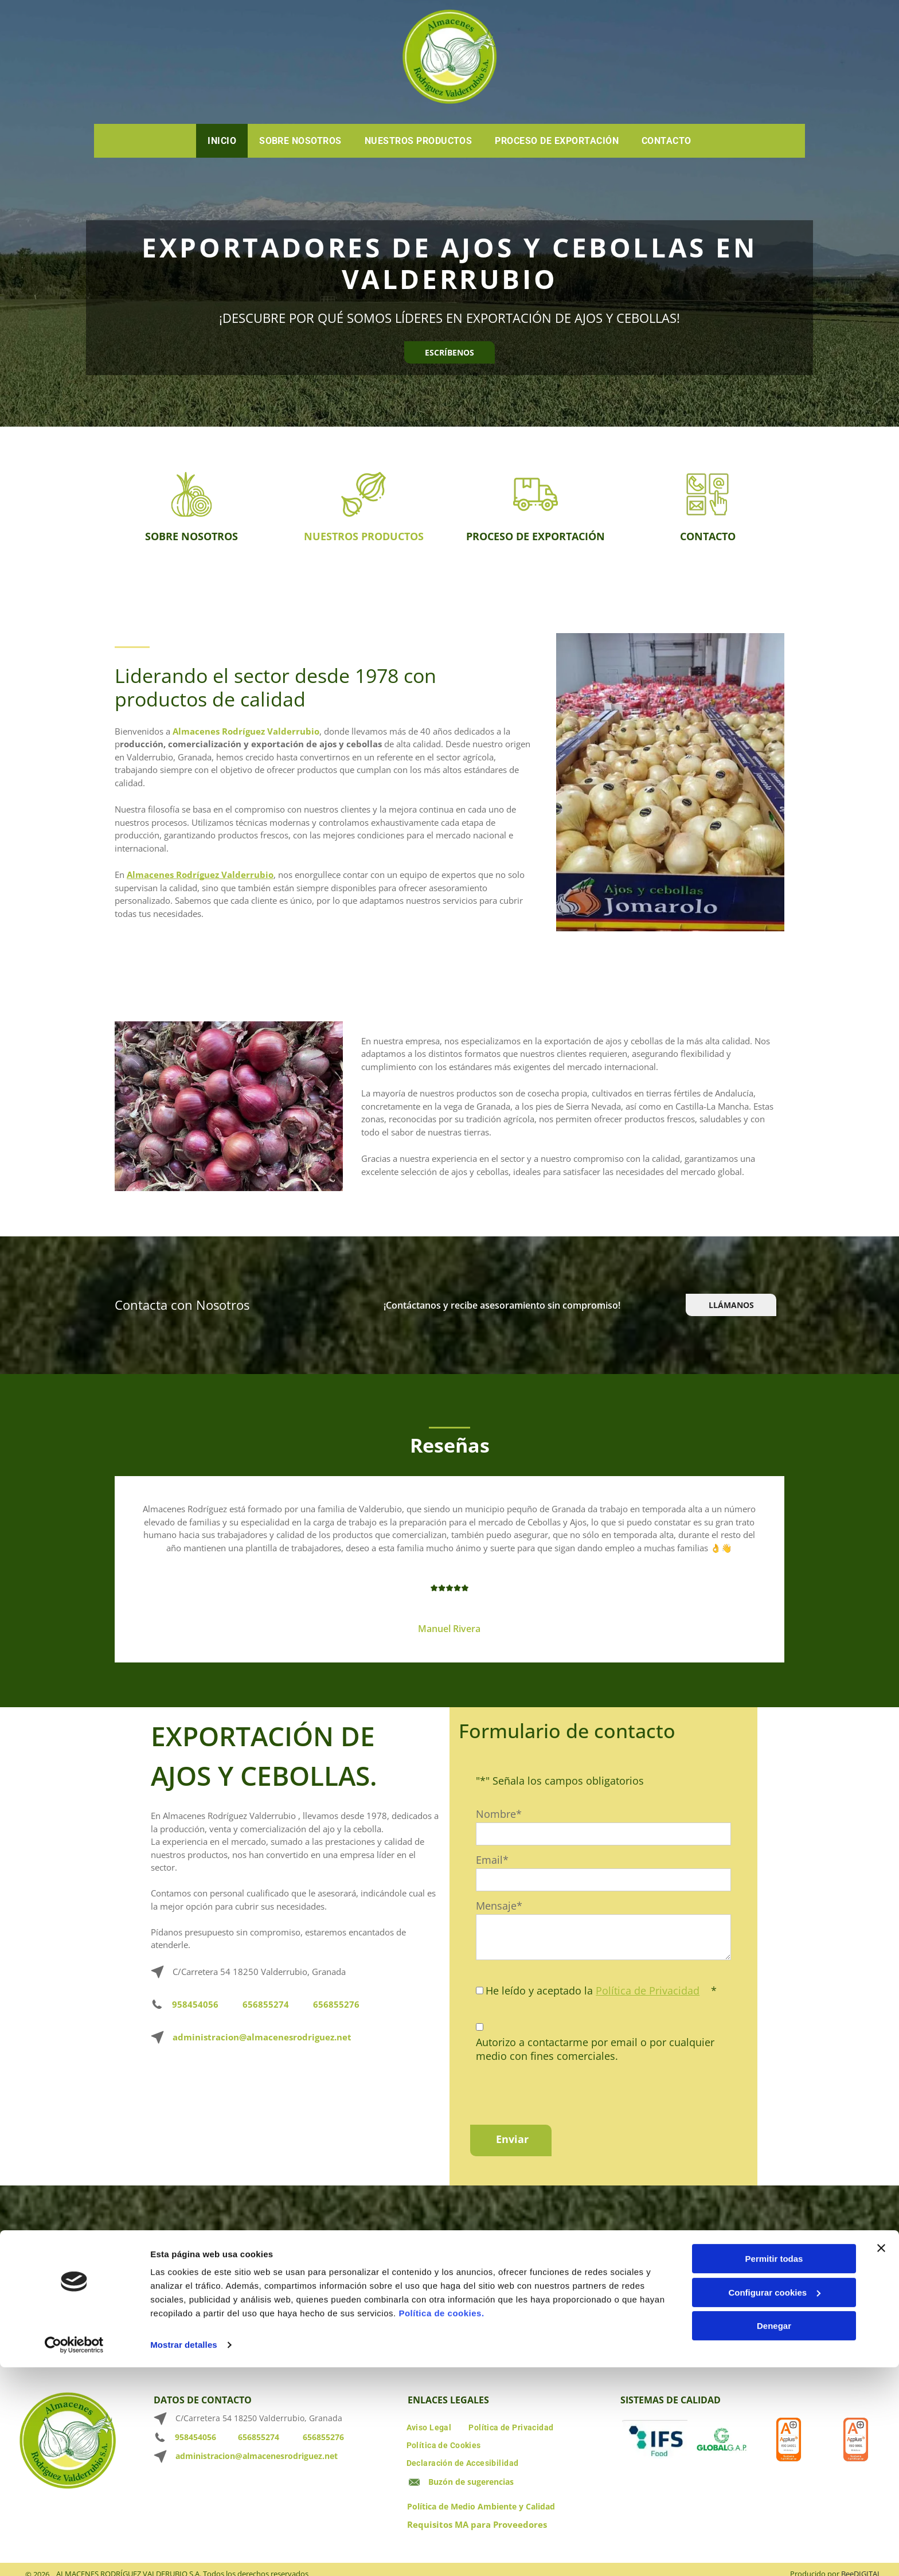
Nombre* (499, 1814)
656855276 (336, 2004)
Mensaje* (499, 1906)
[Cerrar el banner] (881, 2466)
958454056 (195, 2004)
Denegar (774, 2543)
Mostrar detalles (183, 2563)
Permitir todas (774, 2476)
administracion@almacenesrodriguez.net (262, 2037)
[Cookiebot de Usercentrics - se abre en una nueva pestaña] (74, 2563)
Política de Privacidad (647, 1990)
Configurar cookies (774, 2510)
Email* (492, 1860)
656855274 (266, 2004)
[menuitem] (222, 141)
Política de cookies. (441, 2531)
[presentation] (563, 2090)
